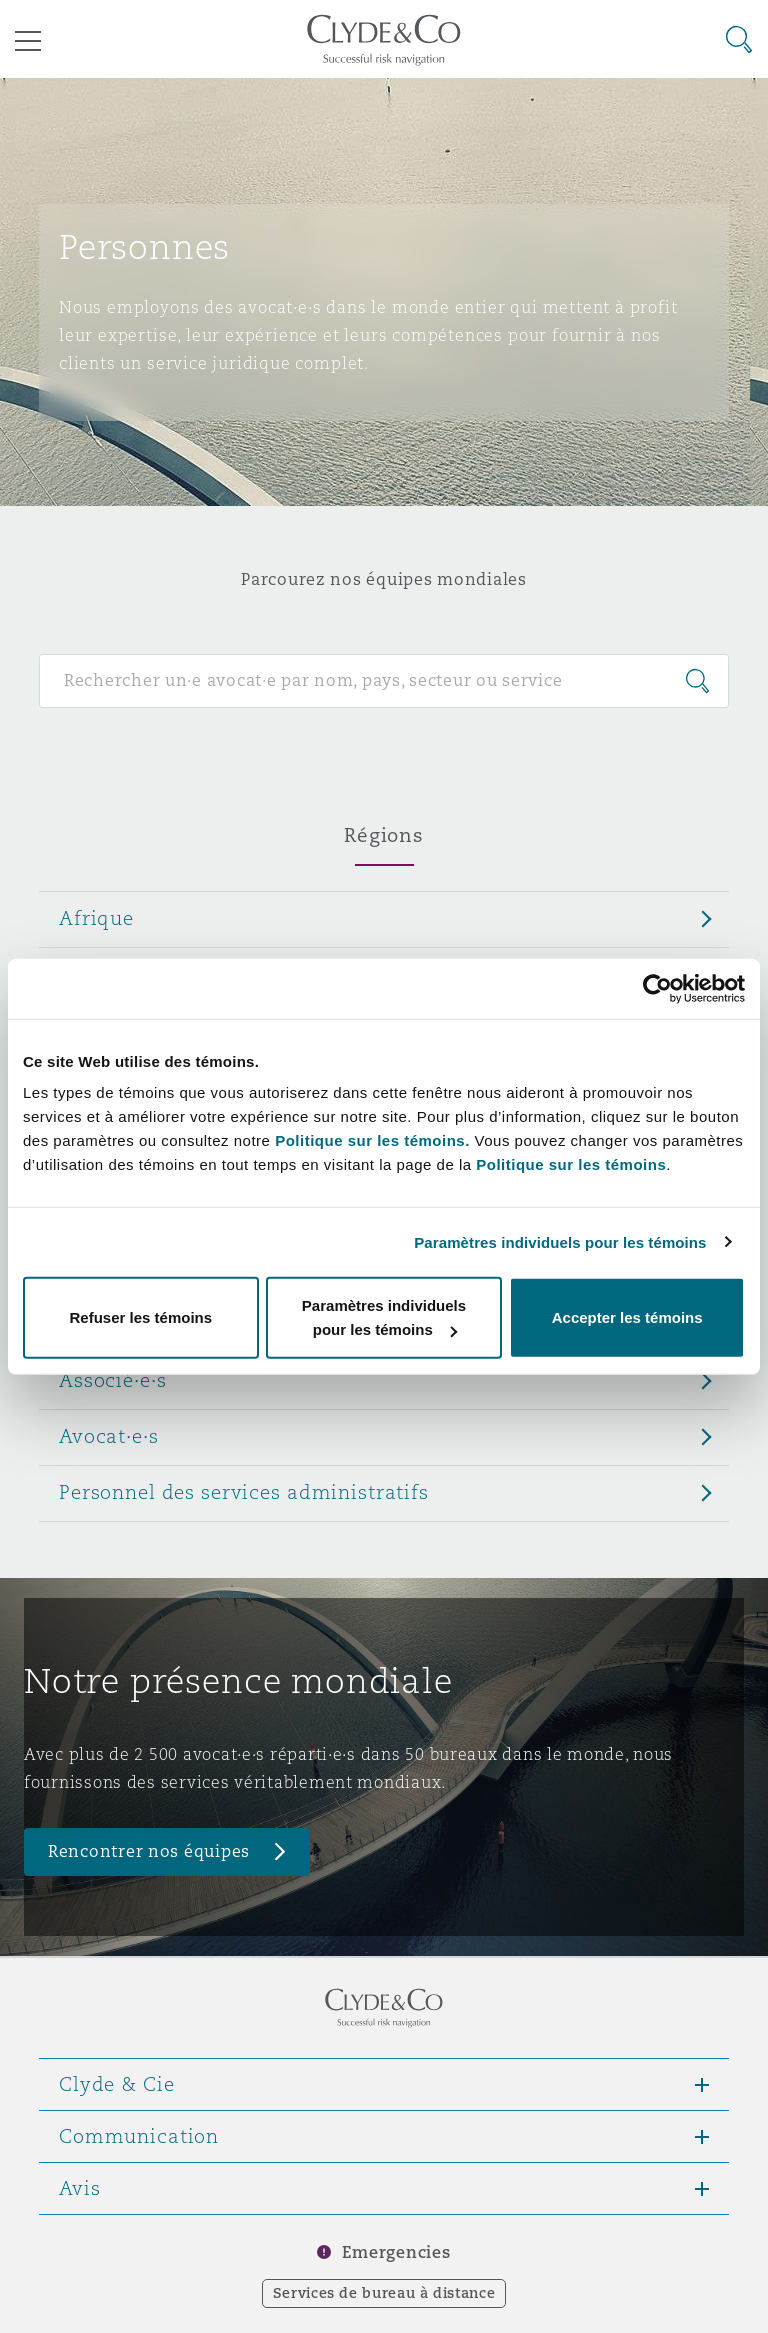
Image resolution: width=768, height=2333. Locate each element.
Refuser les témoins (141, 1317)
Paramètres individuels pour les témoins (560, 1241)
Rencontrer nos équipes (149, 1851)
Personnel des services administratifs (244, 1492)
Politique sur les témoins (571, 1164)
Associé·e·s (112, 1380)
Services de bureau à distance (384, 2293)
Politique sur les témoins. (372, 1140)
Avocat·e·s (109, 1436)
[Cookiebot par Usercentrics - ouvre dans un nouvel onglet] (657, 988)
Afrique (96, 918)
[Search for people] (384, 681)
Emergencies (396, 2252)
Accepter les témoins (627, 1317)
